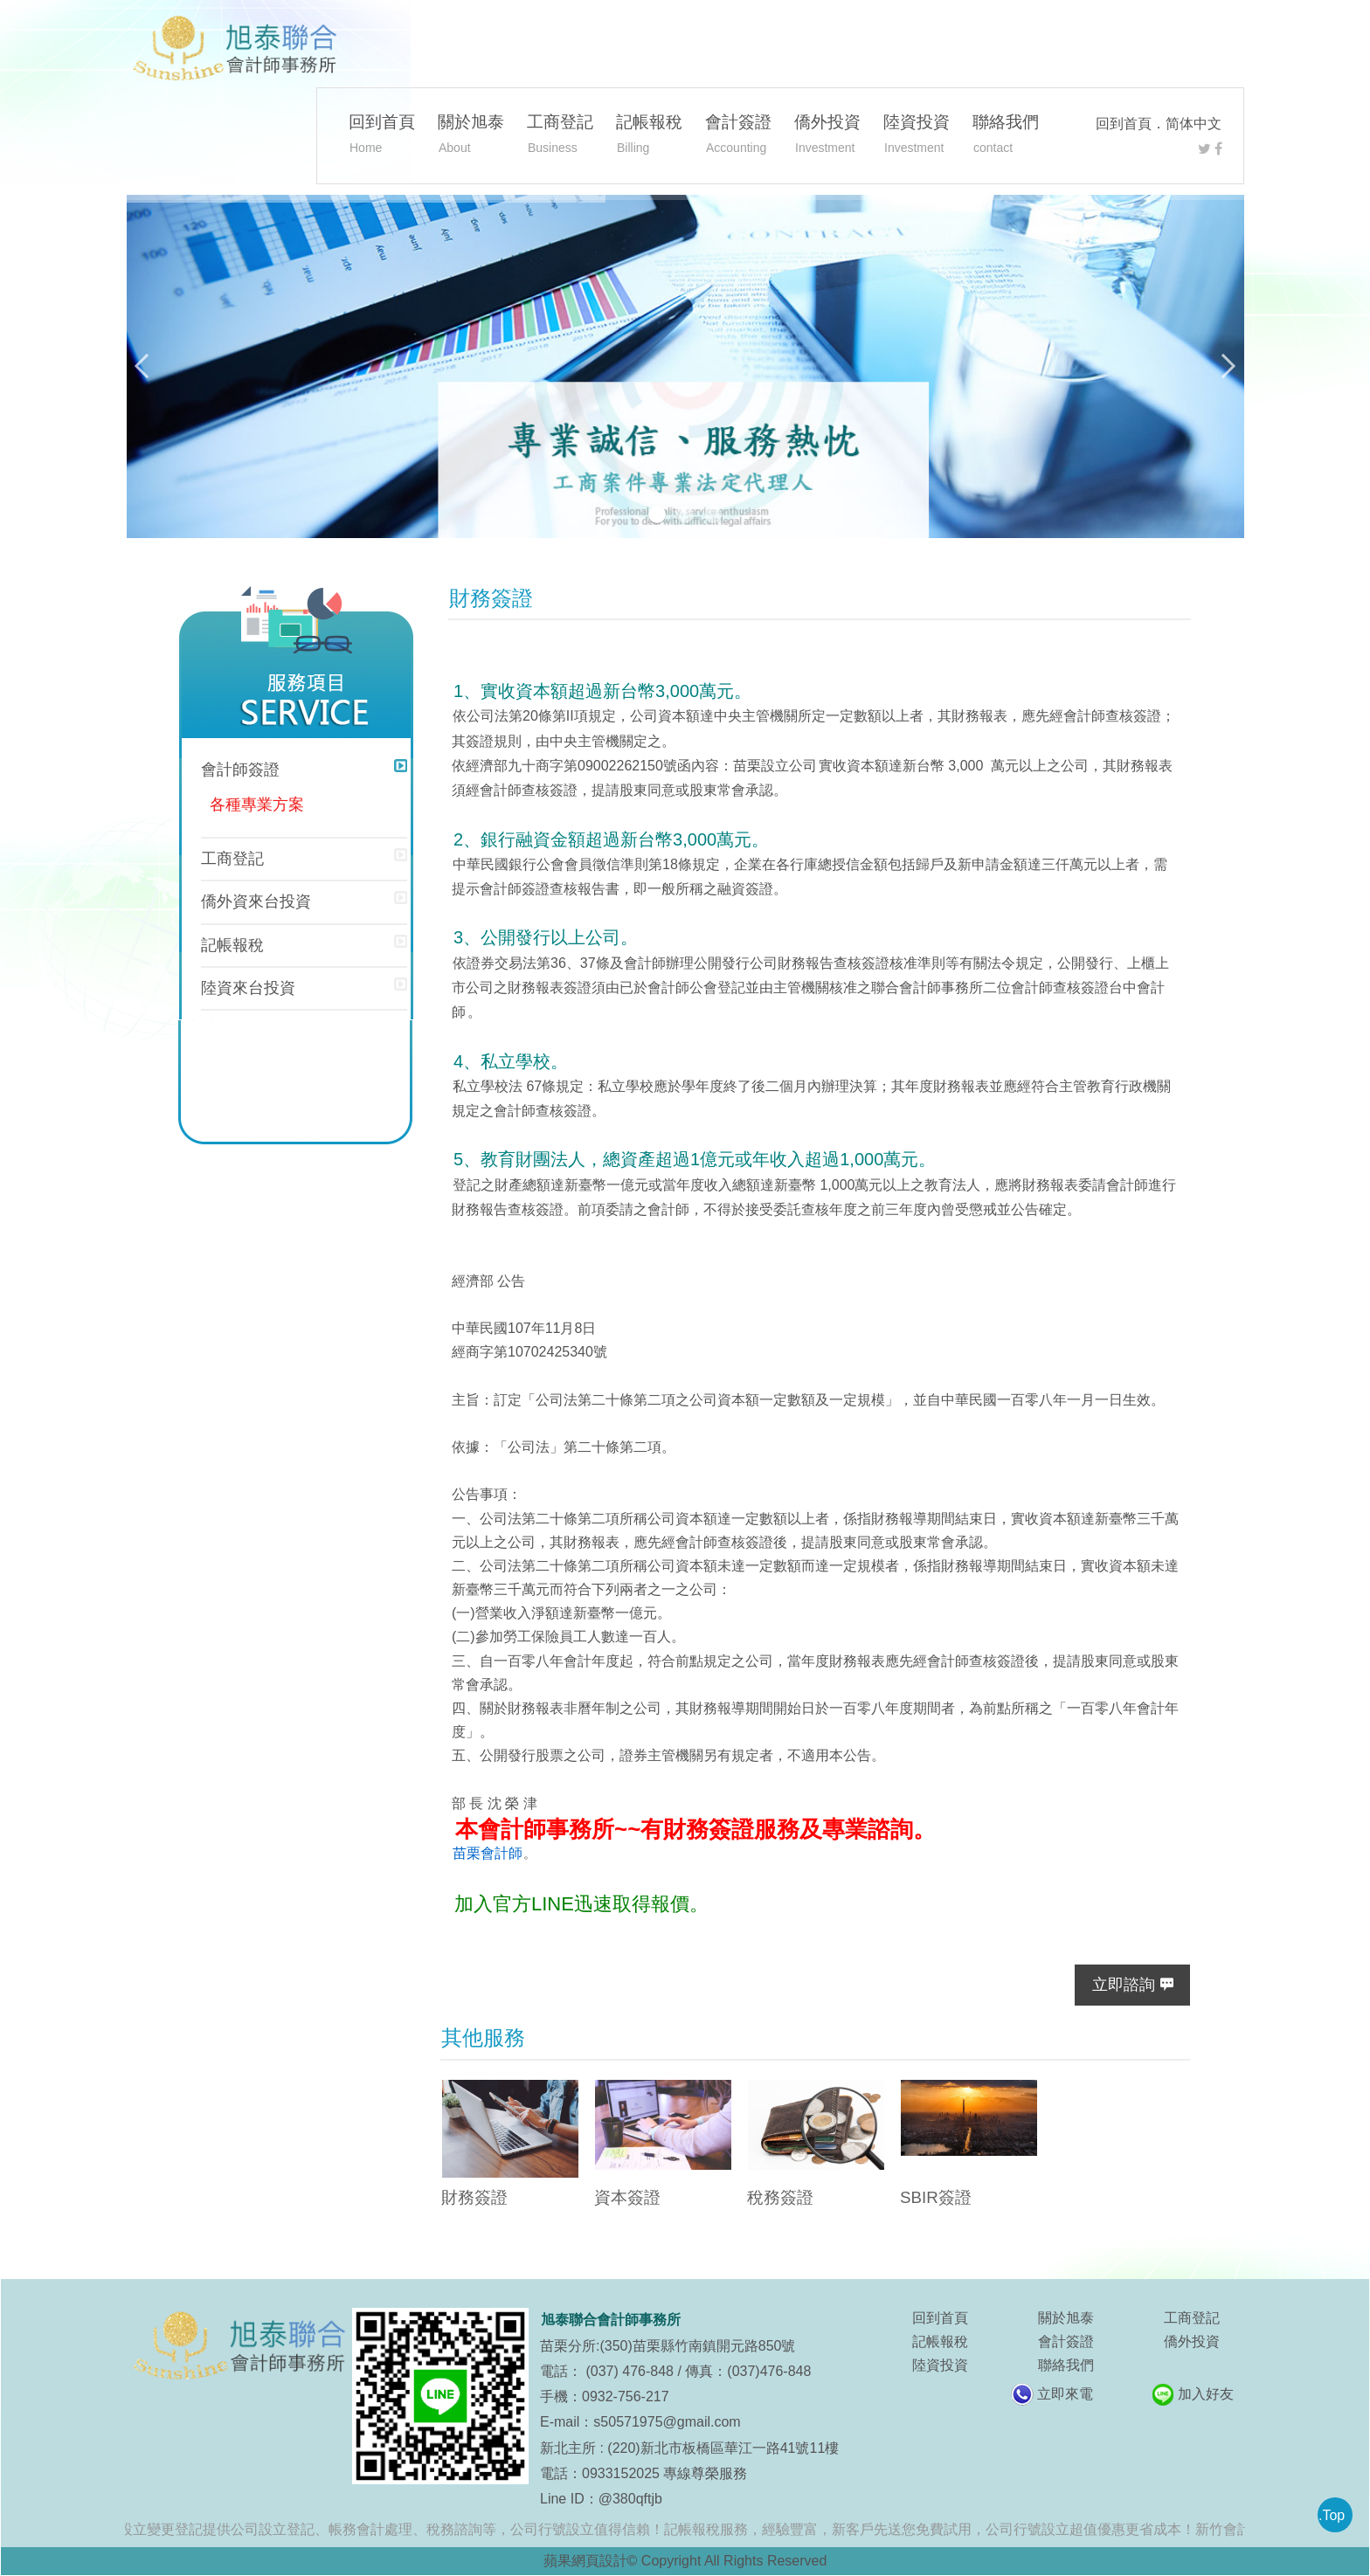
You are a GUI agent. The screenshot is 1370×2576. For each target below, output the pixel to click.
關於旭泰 (471, 136)
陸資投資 (916, 136)
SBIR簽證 (936, 2197)
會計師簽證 (240, 769)
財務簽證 (474, 2197)
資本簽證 (627, 2197)
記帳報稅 (649, 136)
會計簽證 (738, 136)
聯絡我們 (1005, 136)
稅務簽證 (780, 2197)
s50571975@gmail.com (666, 2421)
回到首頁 (1124, 123)
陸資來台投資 (248, 988)
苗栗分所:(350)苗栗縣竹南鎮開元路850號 (668, 2345)
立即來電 (1065, 2393)
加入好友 (1206, 2393)
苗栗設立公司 (775, 765)
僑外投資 (827, 136)
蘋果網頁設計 (585, 2560)
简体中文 (1193, 123)
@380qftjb (630, 2498)
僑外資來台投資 (256, 901)
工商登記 (560, 136)
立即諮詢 (1123, 1984)
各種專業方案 (257, 804)
